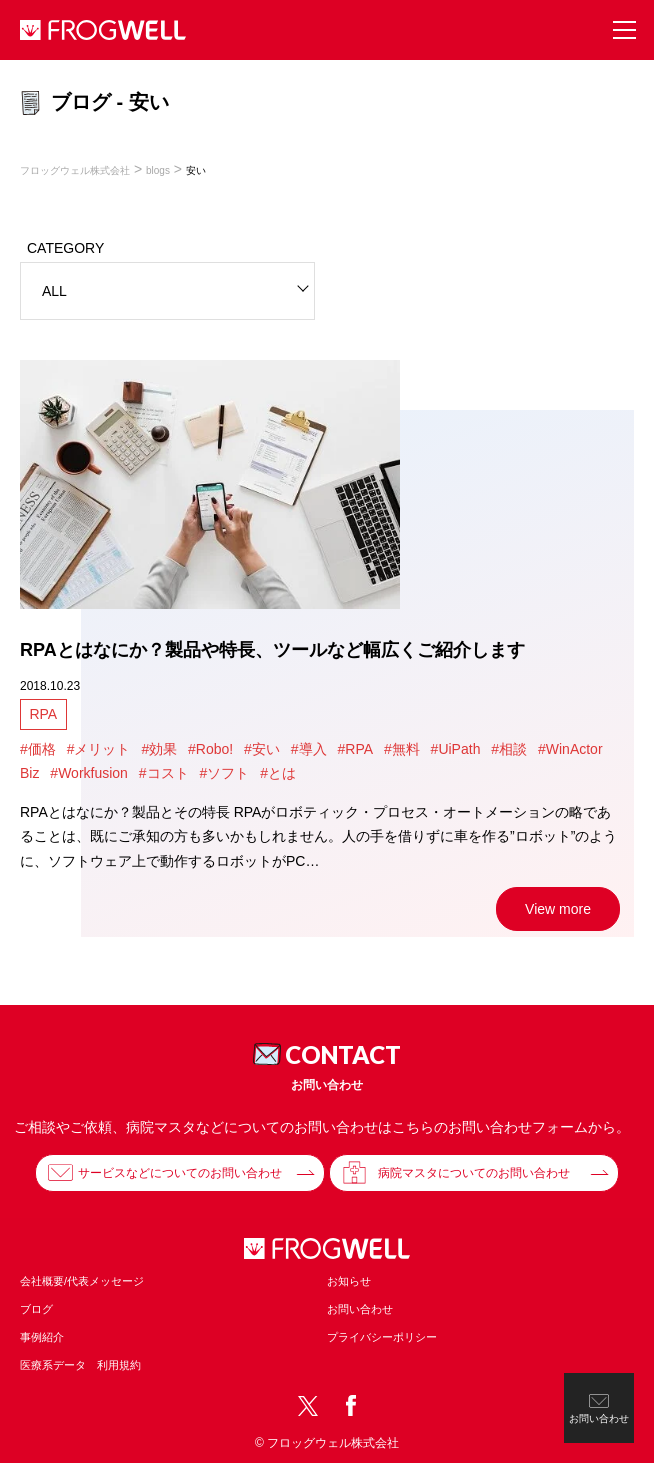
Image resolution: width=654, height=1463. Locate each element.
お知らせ (349, 1281)
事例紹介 (42, 1337)
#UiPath (456, 749)
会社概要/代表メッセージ (82, 1281)
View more (558, 909)
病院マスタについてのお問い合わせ (474, 1173)
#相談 (509, 749)
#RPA (355, 749)
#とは (278, 773)
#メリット (99, 749)
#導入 (309, 749)
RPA (43, 714)
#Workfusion (89, 773)
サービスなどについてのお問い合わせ (180, 1173)
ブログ (36, 1309)
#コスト (164, 773)
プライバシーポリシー (382, 1337)
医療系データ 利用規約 (80, 1365)
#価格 (38, 749)
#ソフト (224, 773)
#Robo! (210, 749)
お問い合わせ (360, 1309)
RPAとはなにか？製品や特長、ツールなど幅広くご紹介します (272, 650)
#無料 (402, 749)
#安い (262, 749)
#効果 (159, 749)
